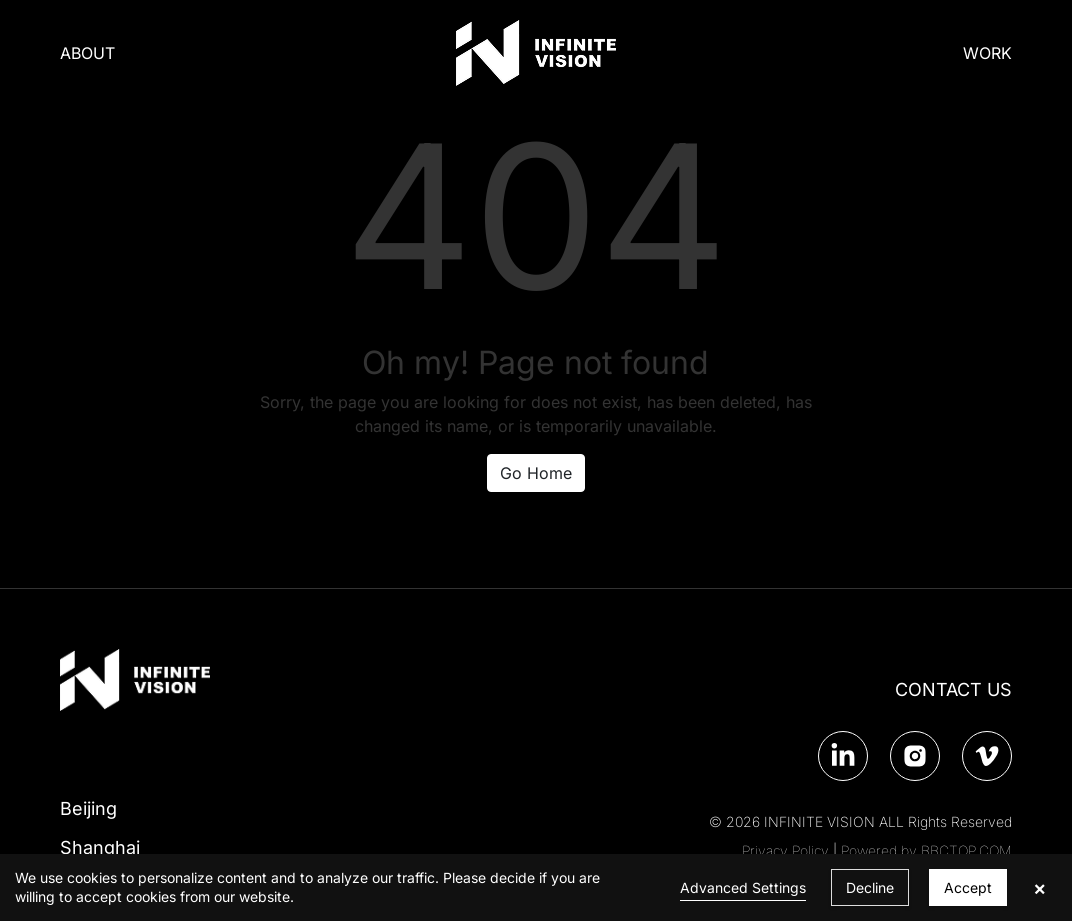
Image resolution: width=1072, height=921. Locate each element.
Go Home (536, 473)
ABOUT (87, 53)
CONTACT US (953, 689)
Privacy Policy (785, 850)
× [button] (1039, 888)
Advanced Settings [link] (743, 887)
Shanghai (100, 847)
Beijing (88, 808)
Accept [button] (968, 887)
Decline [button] (870, 887)
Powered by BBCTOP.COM (926, 850)
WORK (987, 53)
